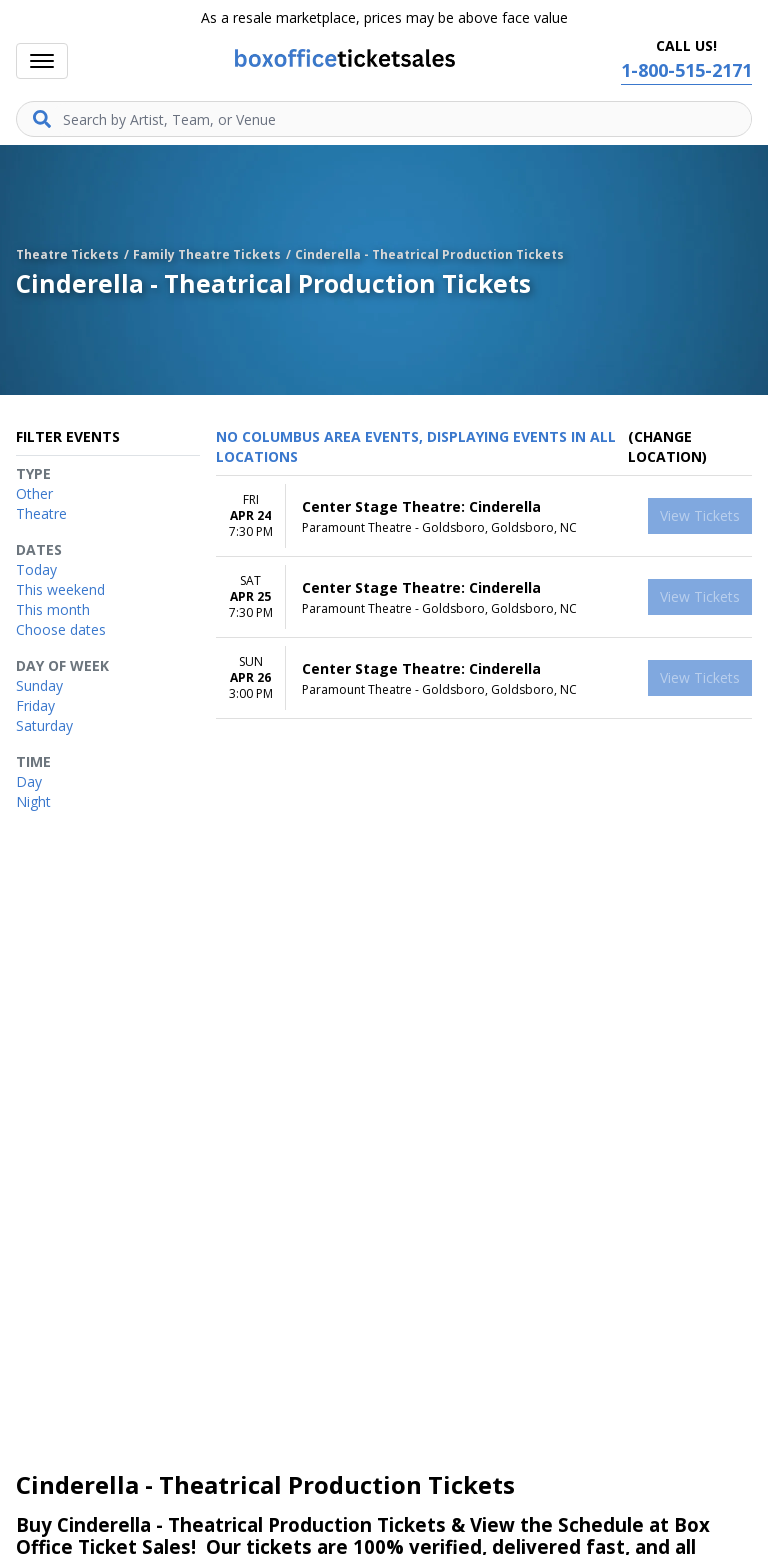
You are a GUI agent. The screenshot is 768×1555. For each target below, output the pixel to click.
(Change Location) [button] (667, 446)
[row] (484, 516)
